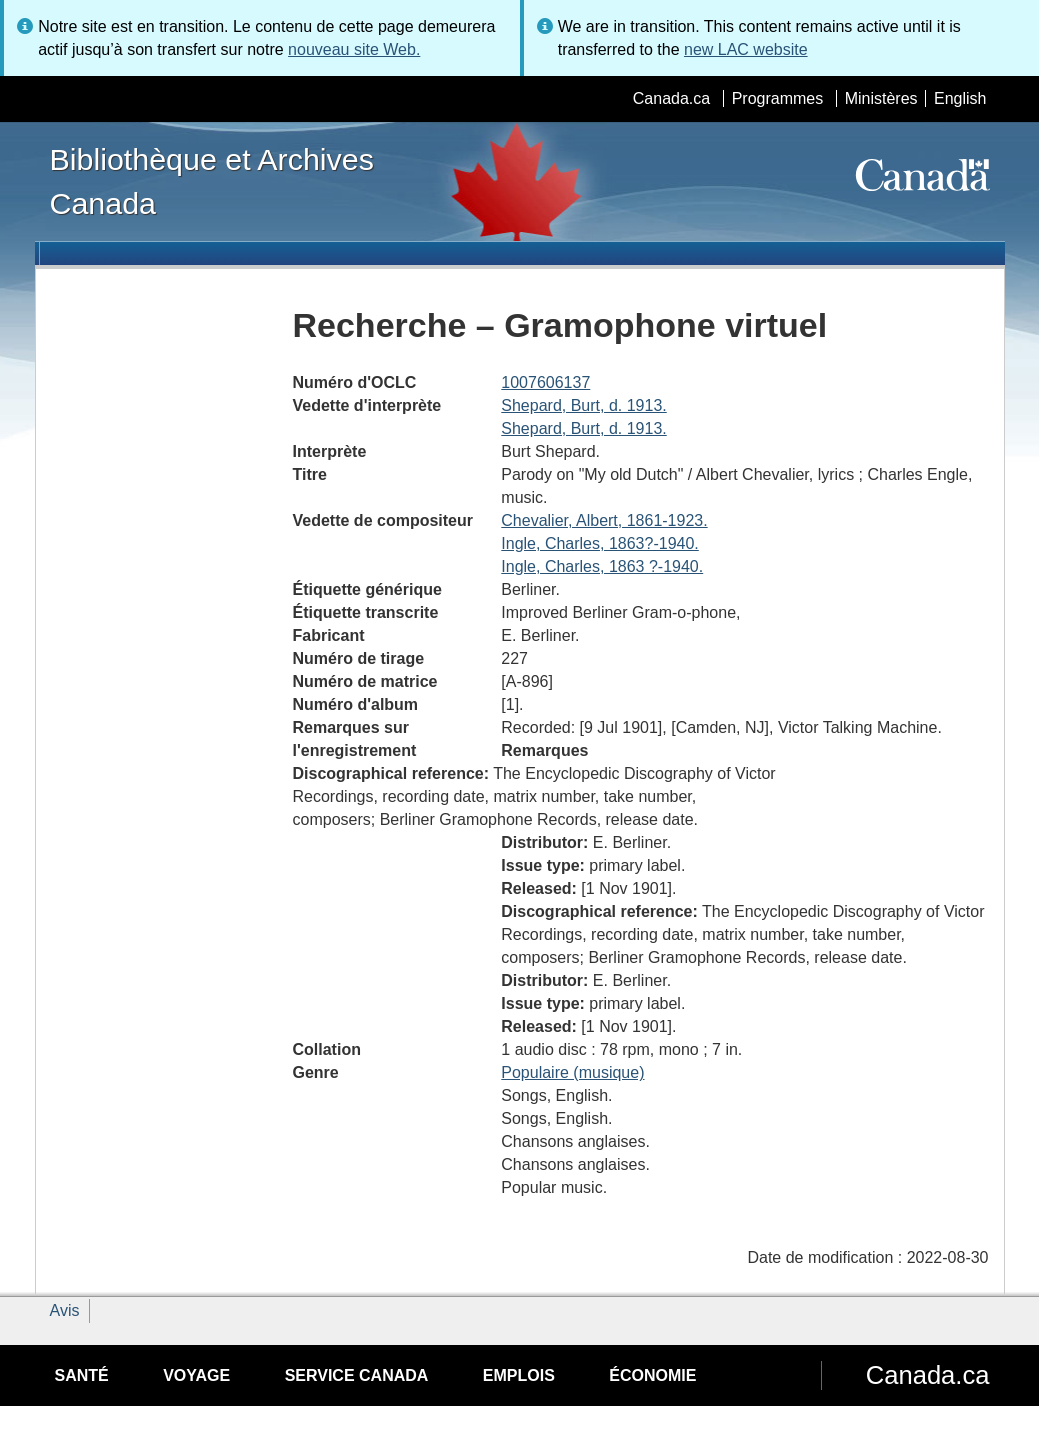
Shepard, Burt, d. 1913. (583, 405)
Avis (65, 1310)
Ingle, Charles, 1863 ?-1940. (602, 566)
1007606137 (545, 382)
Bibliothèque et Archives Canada (212, 181)
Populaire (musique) (572, 1072)
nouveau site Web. (354, 49)
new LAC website (746, 49)
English (960, 98)
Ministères (881, 98)
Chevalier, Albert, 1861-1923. (604, 520)
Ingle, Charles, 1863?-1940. (599, 543)
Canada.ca (671, 98)
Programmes (778, 98)
